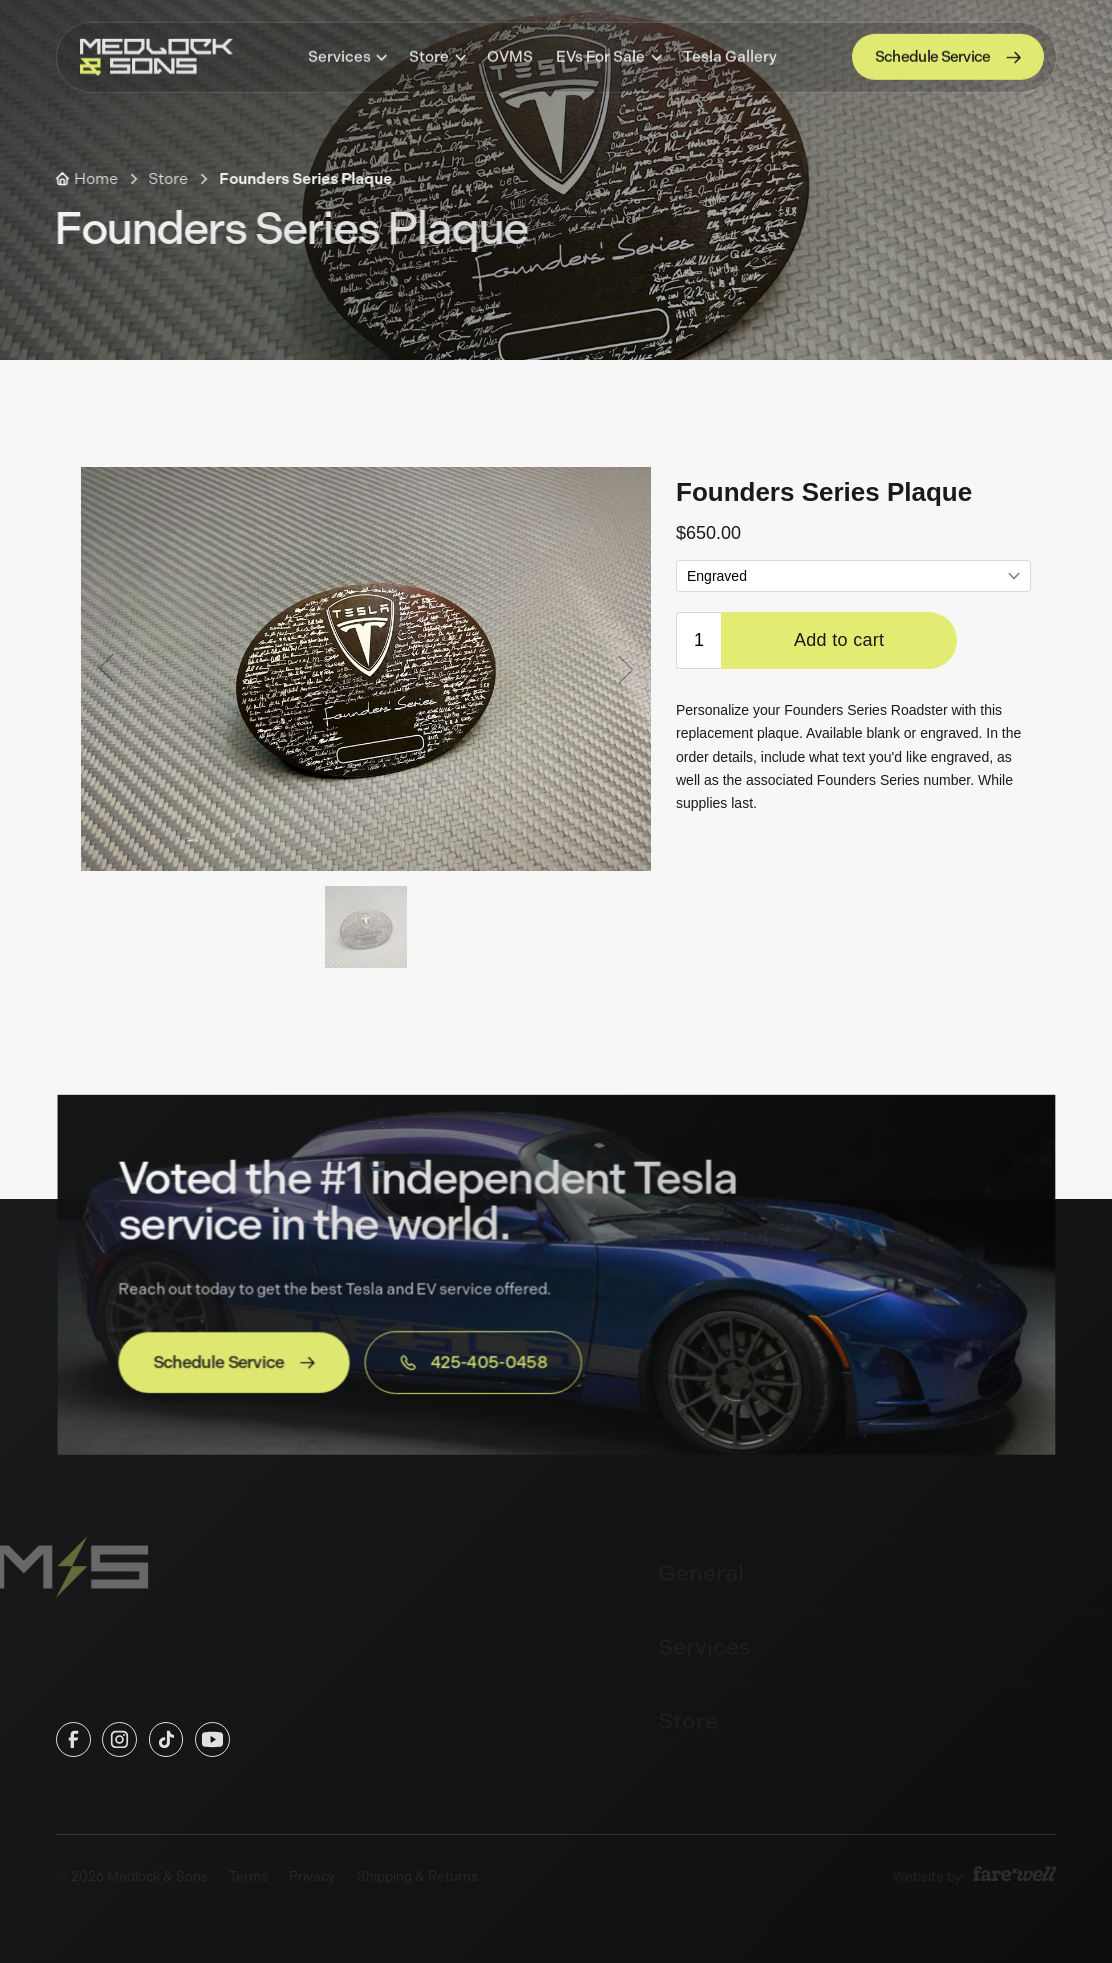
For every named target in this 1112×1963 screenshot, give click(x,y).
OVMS (510, 55)
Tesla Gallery (730, 55)
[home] (156, 55)
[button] (346, 55)
